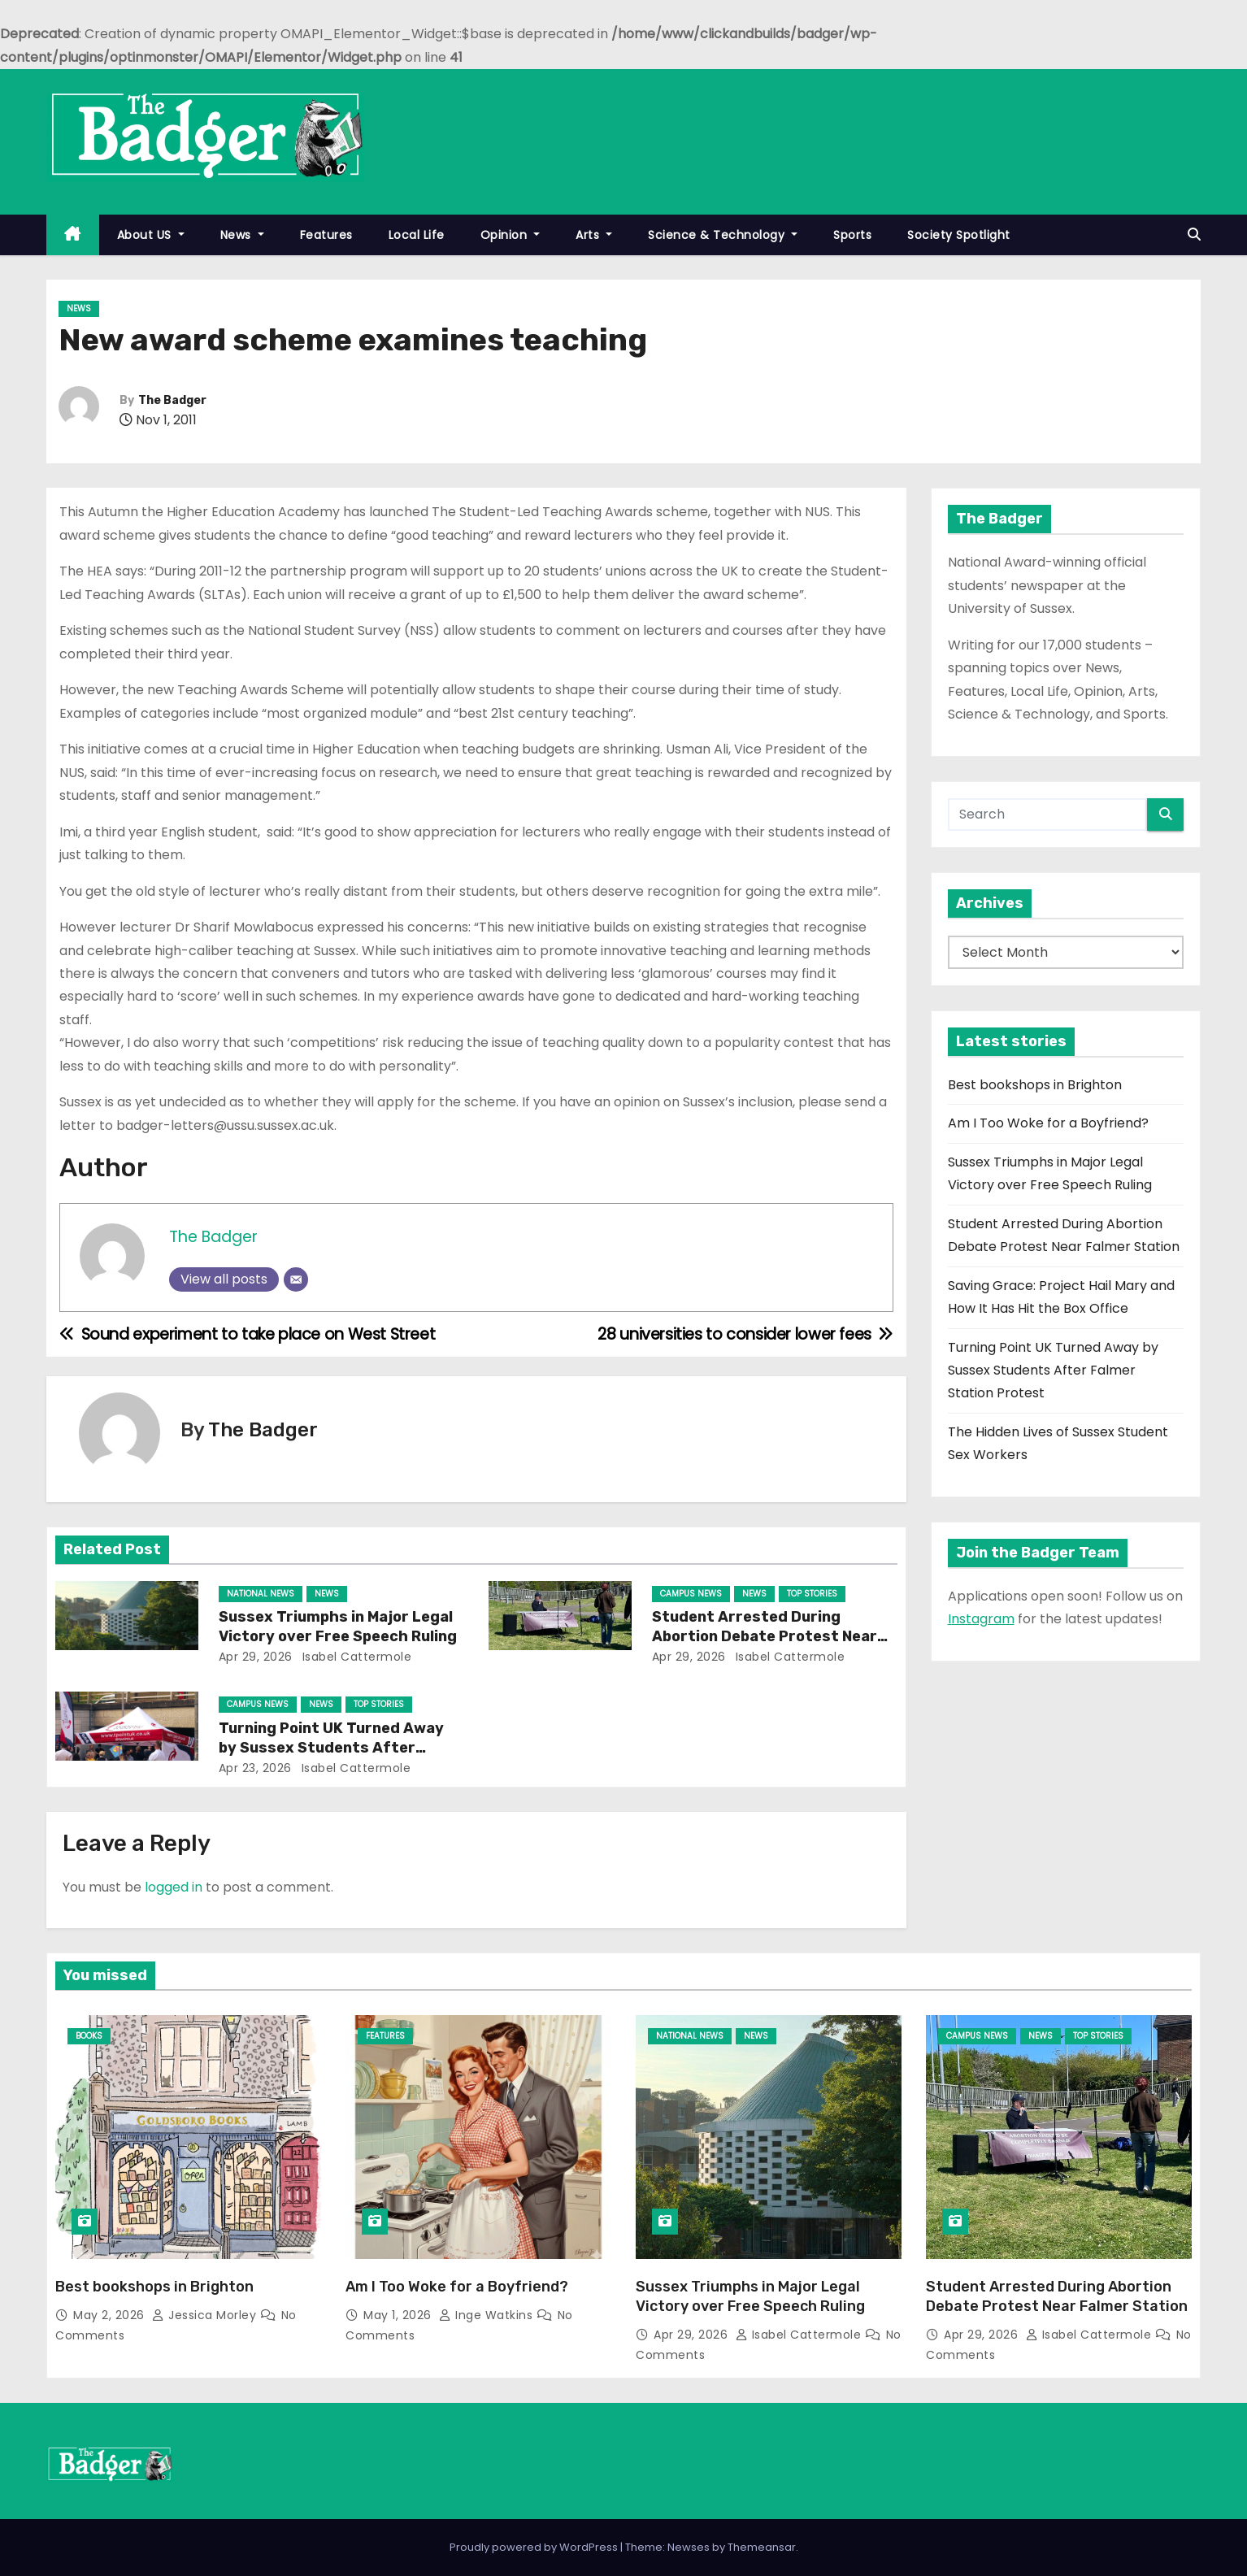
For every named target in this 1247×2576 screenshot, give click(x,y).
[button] (1194, 234)
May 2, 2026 (110, 2315)
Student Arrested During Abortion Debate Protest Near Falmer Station (764, 1636)
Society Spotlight (958, 235)
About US (151, 235)
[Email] (296, 1279)
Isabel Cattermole (354, 1657)
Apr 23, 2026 (255, 1768)
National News (260, 1594)
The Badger (172, 400)
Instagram (981, 1618)
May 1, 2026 (399, 2315)
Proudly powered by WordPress (535, 2547)
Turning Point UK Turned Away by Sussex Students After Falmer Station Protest (331, 1747)
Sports (852, 235)
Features (326, 235)
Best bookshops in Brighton (1035, 1084)
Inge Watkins (488, 2315)
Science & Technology (722, 235)
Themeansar (762, 2547)
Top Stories (812, 1594)
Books (89, 2036)
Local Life (417, 235)
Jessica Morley (206, 2315)
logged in (173, 1887)
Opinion (510, 235)
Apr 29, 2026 (256, 1657)
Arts (594, 235)
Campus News (691, 1594)
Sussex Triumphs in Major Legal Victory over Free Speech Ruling (338, 1626)
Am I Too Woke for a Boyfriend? (1048, 1123)
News (242, 235)
